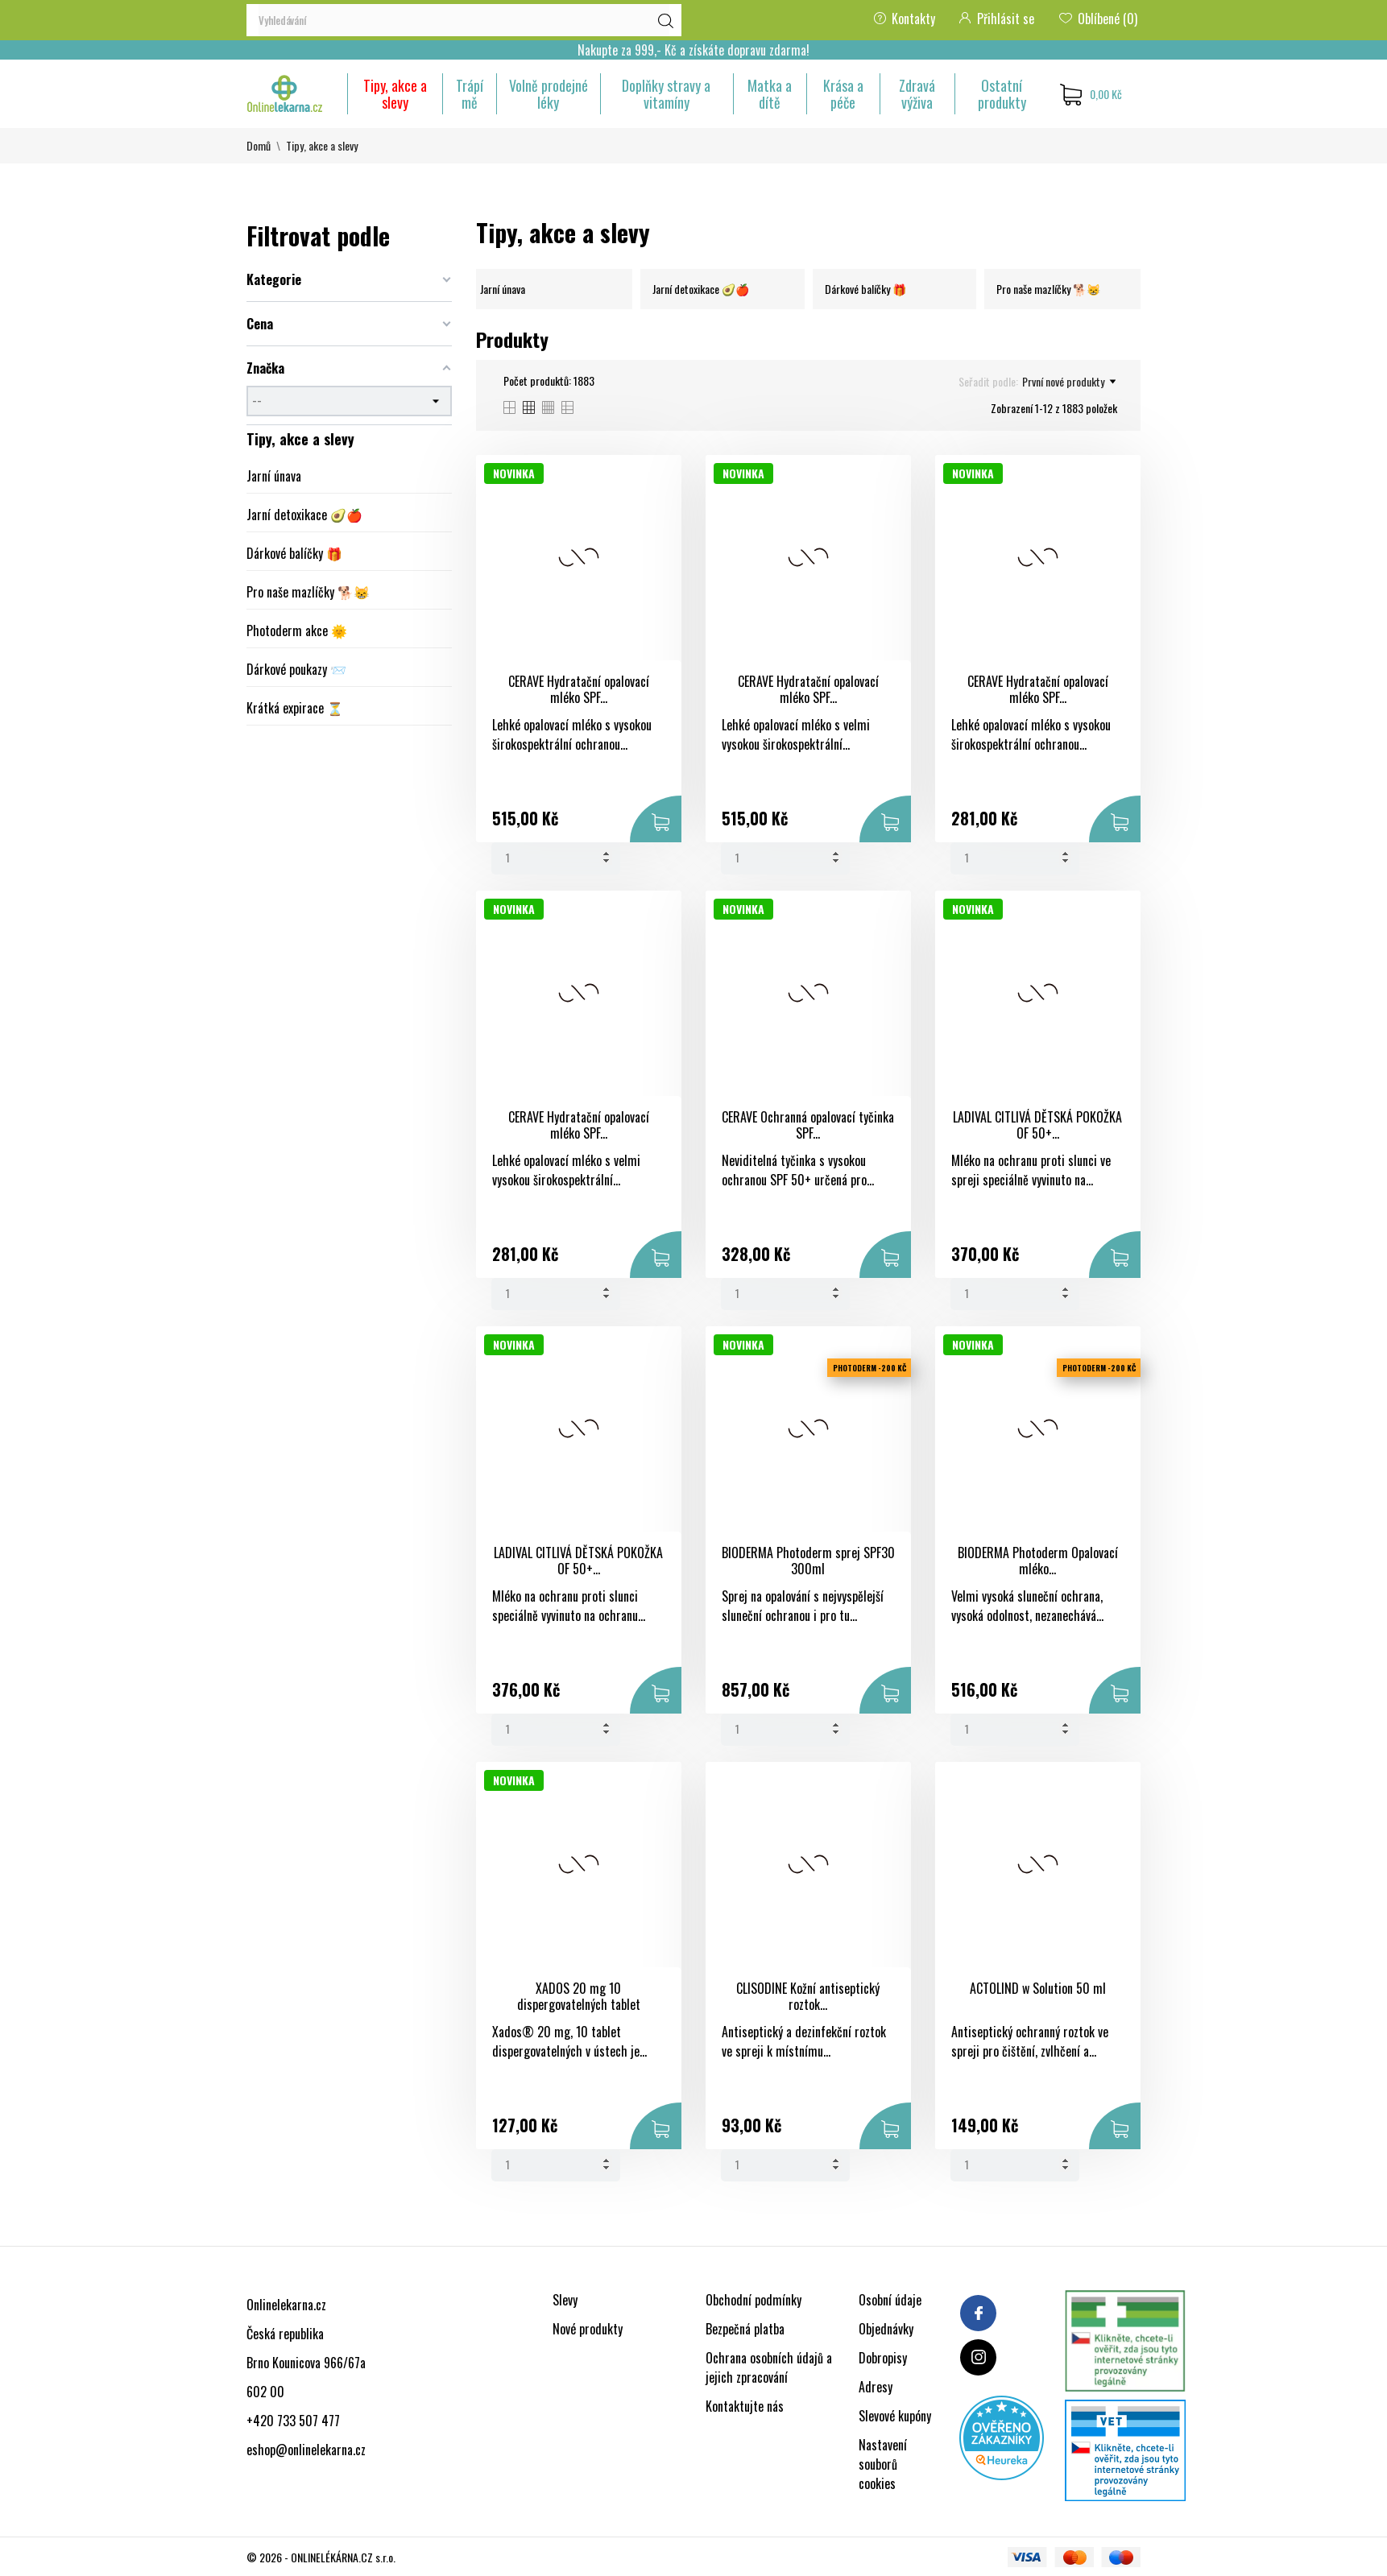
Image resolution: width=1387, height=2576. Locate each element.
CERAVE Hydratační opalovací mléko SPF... (578, 690)
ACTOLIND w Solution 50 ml (1038, 1988)
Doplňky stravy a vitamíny (666, 94)
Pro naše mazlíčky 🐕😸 (308, 592)
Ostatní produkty (1002, 94)
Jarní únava (273, 476)
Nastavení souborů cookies (883, 2464)
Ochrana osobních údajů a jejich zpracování (769, 2367)
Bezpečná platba (745, 2328)
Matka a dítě (769, 94)
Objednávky (886, 2328)
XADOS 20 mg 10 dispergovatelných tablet (578, 1997)
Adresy (875, 2386)
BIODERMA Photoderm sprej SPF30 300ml (808, 1561)
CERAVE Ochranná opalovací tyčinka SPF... (808, 1125)
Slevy (565, 2299)
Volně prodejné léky (548, 94)
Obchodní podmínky (753, 2299)
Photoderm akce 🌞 (296, 630)
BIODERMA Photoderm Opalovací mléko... (1038, 1561)
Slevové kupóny (895, 2415)
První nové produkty (1069, 381)
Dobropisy (883, 2357)
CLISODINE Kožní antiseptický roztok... (808, 1997)
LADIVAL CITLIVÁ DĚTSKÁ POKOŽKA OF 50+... (1037, 1125)
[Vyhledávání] (464, 20)
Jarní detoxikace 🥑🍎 (304, 514)
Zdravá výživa (917, 94)
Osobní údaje (890, 2299)
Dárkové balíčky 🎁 (294, 553)
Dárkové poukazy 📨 (296, 669)
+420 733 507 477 (293, 2420)
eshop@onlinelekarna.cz (306, 2449)
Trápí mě (469, 94)
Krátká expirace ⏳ (294, 707)
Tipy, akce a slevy (395, 94)
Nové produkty (588, 2328)
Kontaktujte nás (745, 2406)
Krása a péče (843, 94)
